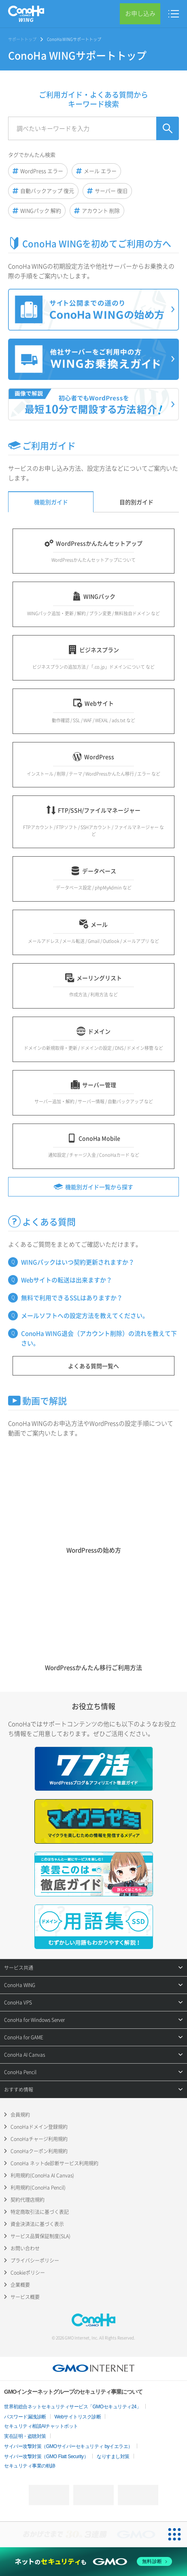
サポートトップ (22, 39)
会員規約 (20, 2114)
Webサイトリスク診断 (78, 2417)
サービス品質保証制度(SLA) (40, 2236)
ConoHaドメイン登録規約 (39, 2126)
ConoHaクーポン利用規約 (39, 2151)
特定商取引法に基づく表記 (40, 2212)
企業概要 (20, 2284)
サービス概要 (25, 2297)
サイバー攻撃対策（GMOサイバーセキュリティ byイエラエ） (68, 2446)
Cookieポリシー (28, 2272)
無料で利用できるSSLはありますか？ (72, 1297)
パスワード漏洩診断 (25, 2417)
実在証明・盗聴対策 (25, 2436)
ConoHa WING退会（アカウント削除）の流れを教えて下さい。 (99, 1338)
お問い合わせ (25, 2248)
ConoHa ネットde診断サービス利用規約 (54, 2163)
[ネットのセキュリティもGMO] (93, 2561)
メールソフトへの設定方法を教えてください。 (85, 1315)
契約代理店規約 (28, 2199)
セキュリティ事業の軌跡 (29, 2466)
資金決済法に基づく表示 (37, 2224)
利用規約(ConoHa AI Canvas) (42, 2175)
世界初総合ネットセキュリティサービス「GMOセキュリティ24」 (72, 2407)
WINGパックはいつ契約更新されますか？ (77, 1262)
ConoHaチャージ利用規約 (39, 2139)
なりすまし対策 (113, 2456)
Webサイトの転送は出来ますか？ (66, 1279)
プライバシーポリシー (35, 2260)
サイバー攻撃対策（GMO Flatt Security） (46, 2456)
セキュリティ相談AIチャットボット (41, 2426)
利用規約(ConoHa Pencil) (38, 2187)
